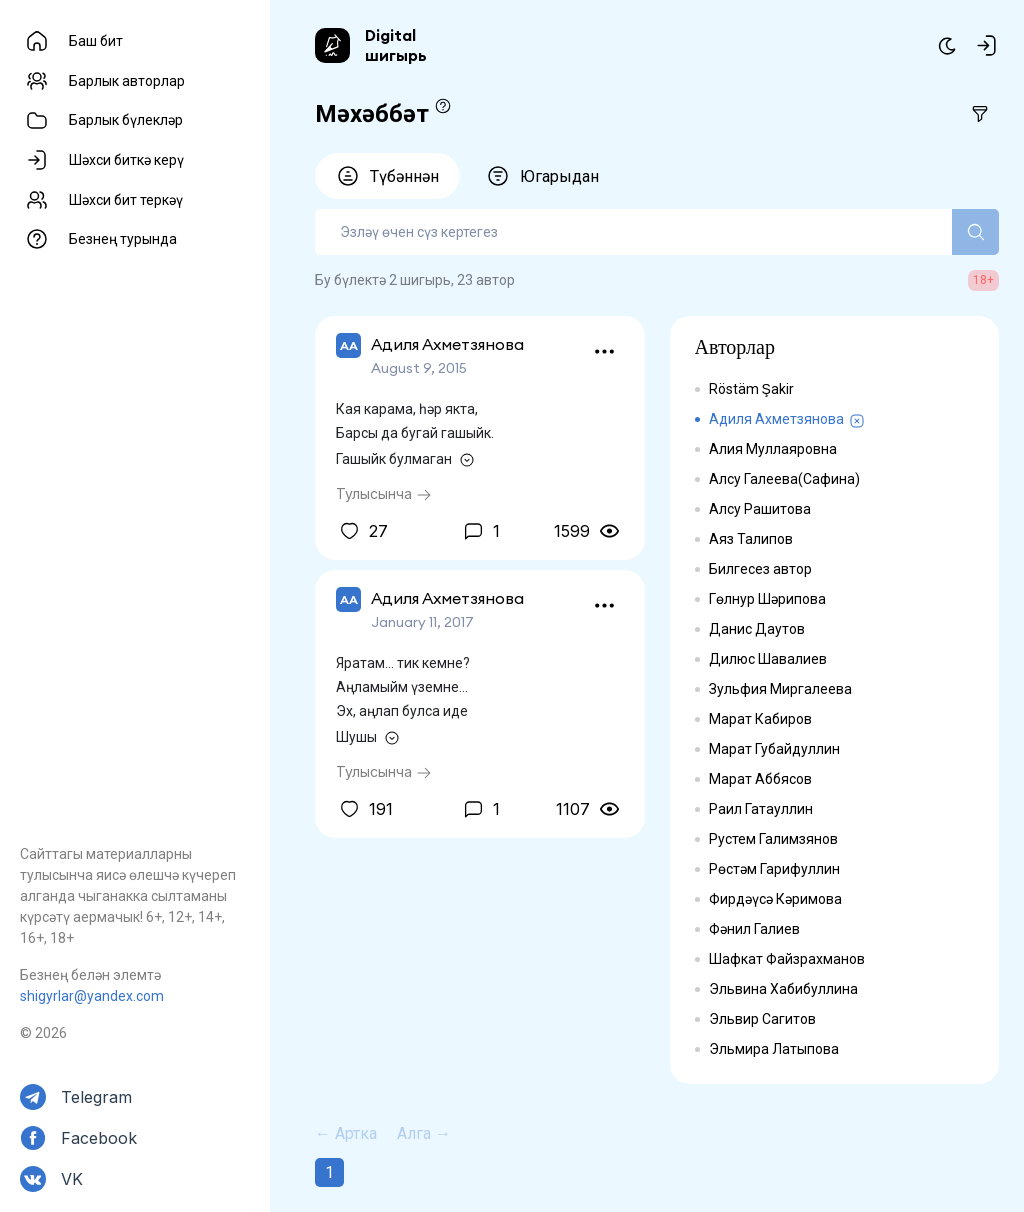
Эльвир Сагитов (762, 1019)
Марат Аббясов (760, 779)
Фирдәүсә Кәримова (775, 899)
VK (72, 1179)
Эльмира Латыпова (774, 1049)
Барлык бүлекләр (126, 120)
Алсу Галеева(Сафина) (784, 479)
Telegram (96, 1097)
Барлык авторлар (127, 81)
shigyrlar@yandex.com (92, 996)
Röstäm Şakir (751, 389)
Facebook (99, 1138)
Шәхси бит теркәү (126, 200)
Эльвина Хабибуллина (783, 989)
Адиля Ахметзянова (776, 419)
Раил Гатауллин (761, 809)
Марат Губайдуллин (774, 749)
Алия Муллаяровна (773, 449)
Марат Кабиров (760, 719)
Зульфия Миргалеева (780, 689)
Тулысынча (384, 493)
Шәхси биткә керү (126, 160)
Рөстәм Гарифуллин (774, 869)
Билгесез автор (760, 569)
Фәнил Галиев (754, 929)
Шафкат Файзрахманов (787, 959)
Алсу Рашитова (760, 509)
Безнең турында (123, 239)
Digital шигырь (396, 45)
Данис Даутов (757, 629)
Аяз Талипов (751, 539)
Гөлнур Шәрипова (767, 599)
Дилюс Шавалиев (768, 659)
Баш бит (96, 41)
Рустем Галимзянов (773, 839)
